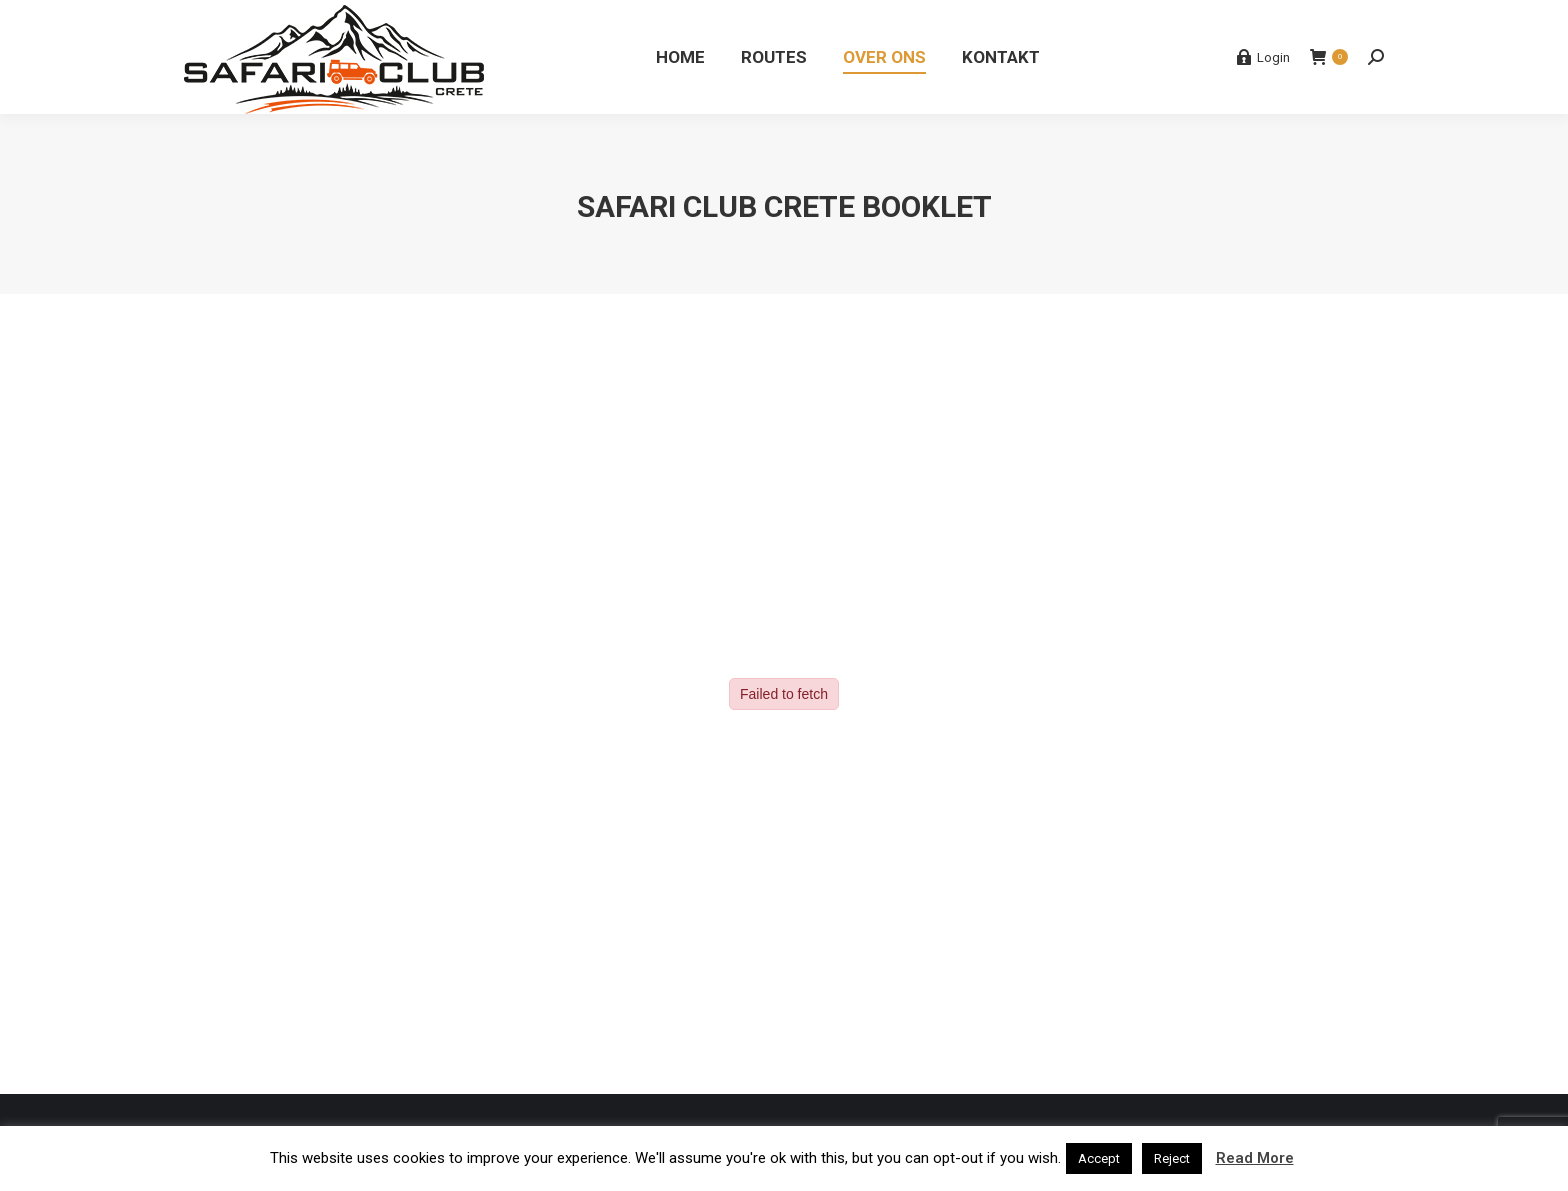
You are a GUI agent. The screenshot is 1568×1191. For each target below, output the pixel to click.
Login (1263, 57)
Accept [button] (1099, 1158)
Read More (1255, 1158)
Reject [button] (1172, 1158)
